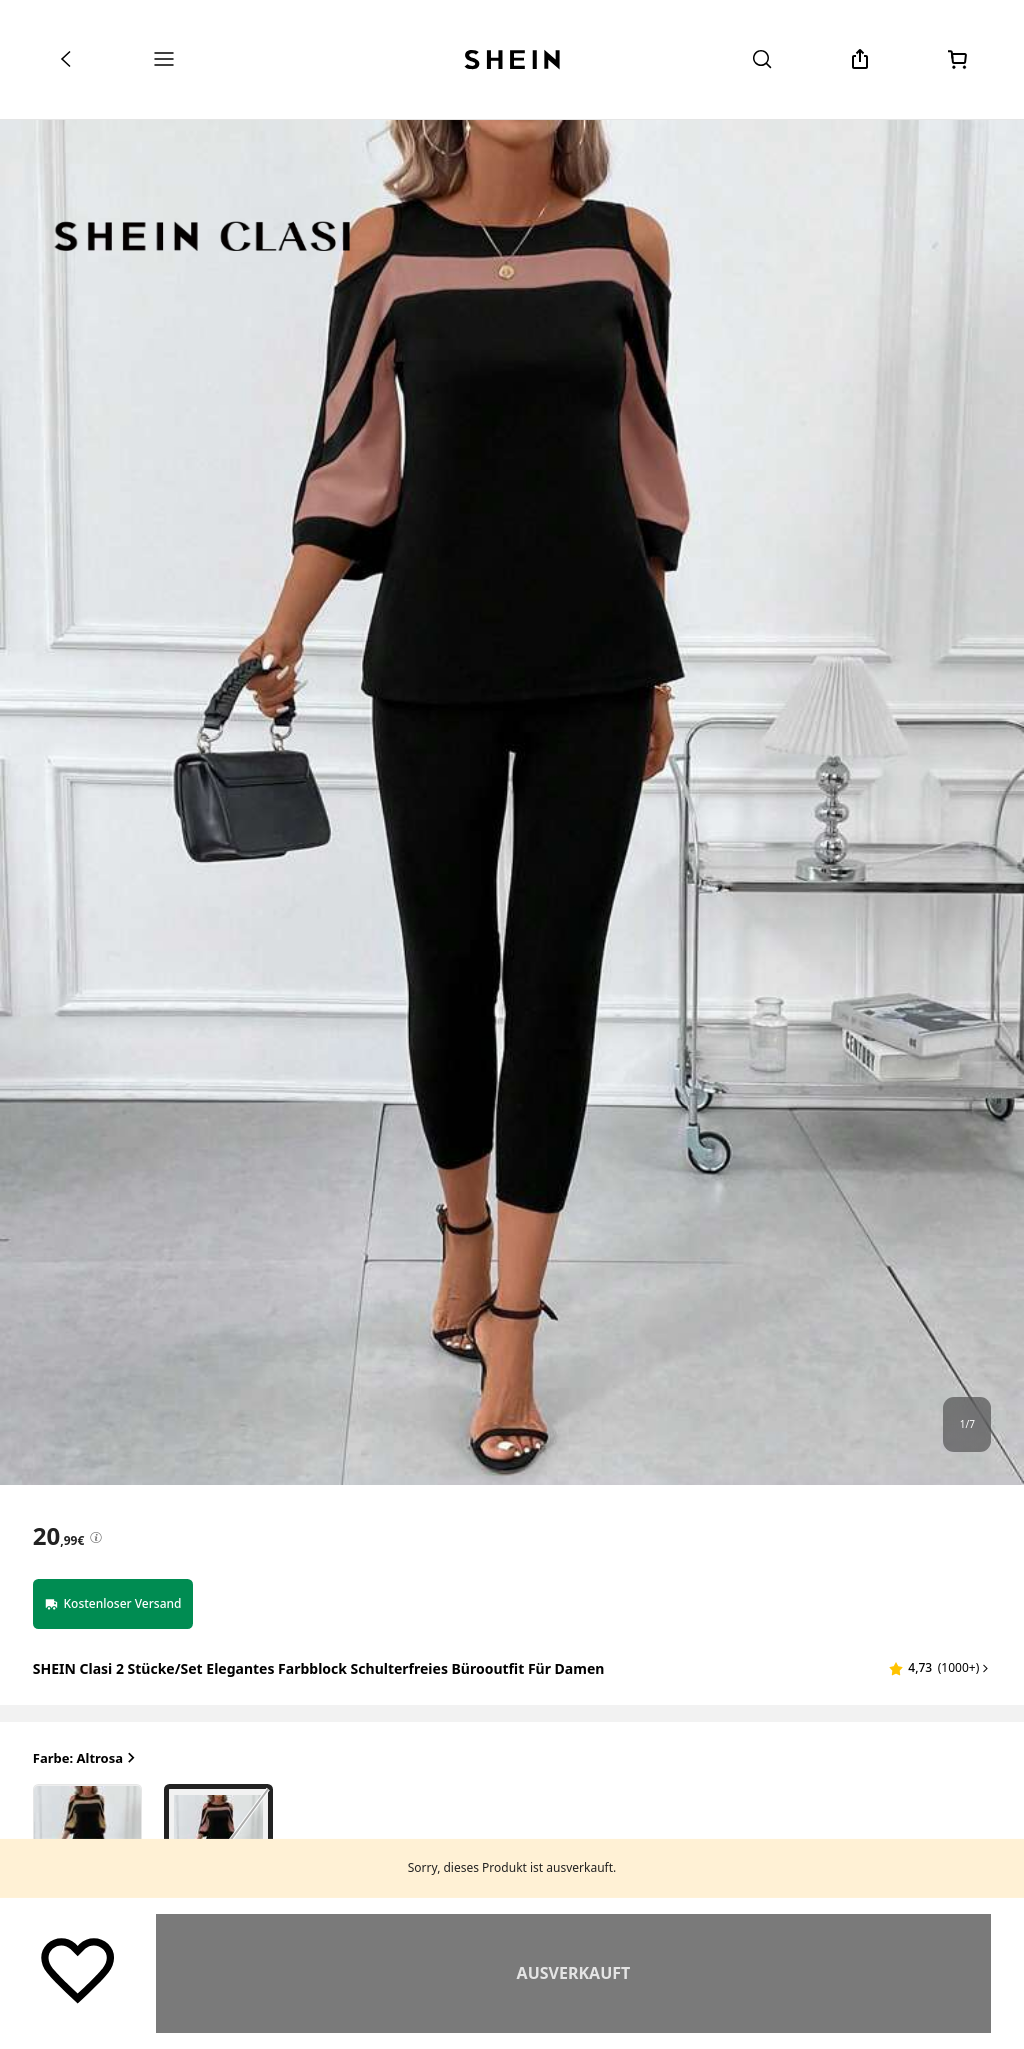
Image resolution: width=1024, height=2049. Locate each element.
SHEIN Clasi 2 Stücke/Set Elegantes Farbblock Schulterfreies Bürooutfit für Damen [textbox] (319, 1668)
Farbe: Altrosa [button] (86, 1758)
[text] (58, 1536)
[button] (940, 1668)
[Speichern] (78, 1969)
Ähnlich (573, 1973)
